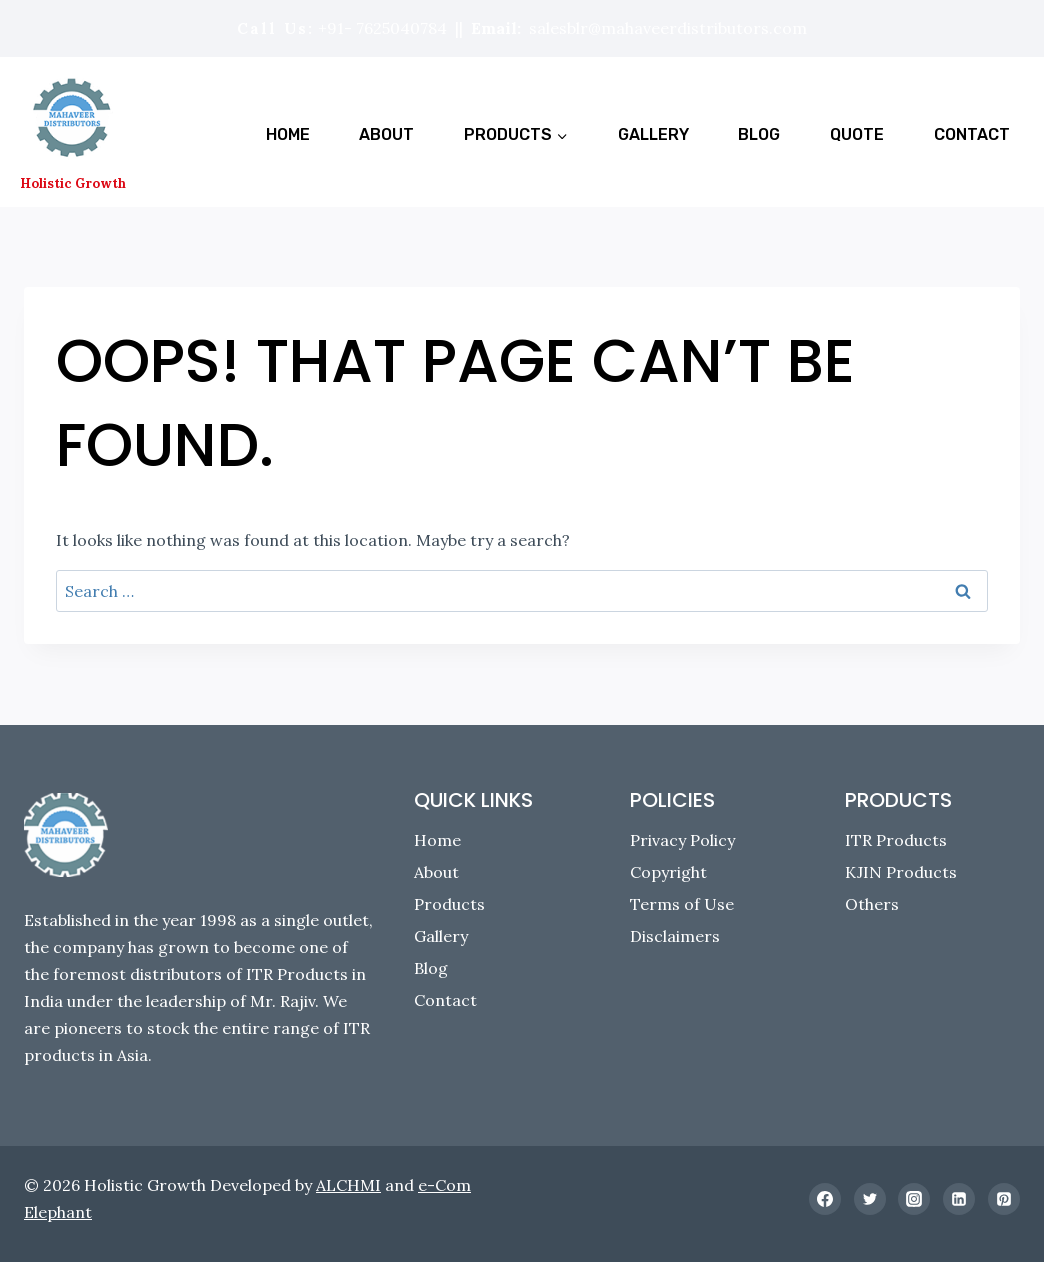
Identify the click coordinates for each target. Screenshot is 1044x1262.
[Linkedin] (959, 1199)
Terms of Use (682, 904)
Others (872, 904)
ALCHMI (348, 1185)
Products (449, 904)
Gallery (653, 134)
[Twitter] (870, 1199)
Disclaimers (675, 936)
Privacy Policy (682, 840)
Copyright (668, 872)
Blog (759, 134)
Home (288, 134)
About (386, 134)
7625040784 (401, 28)
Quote (857, 134)
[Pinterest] (1004, 1199)
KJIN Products (901, 872)
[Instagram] (914, 1199)
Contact (972, 134)
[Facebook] (825, 1199)
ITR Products (896, 840)
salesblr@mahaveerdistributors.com (668, 28)
